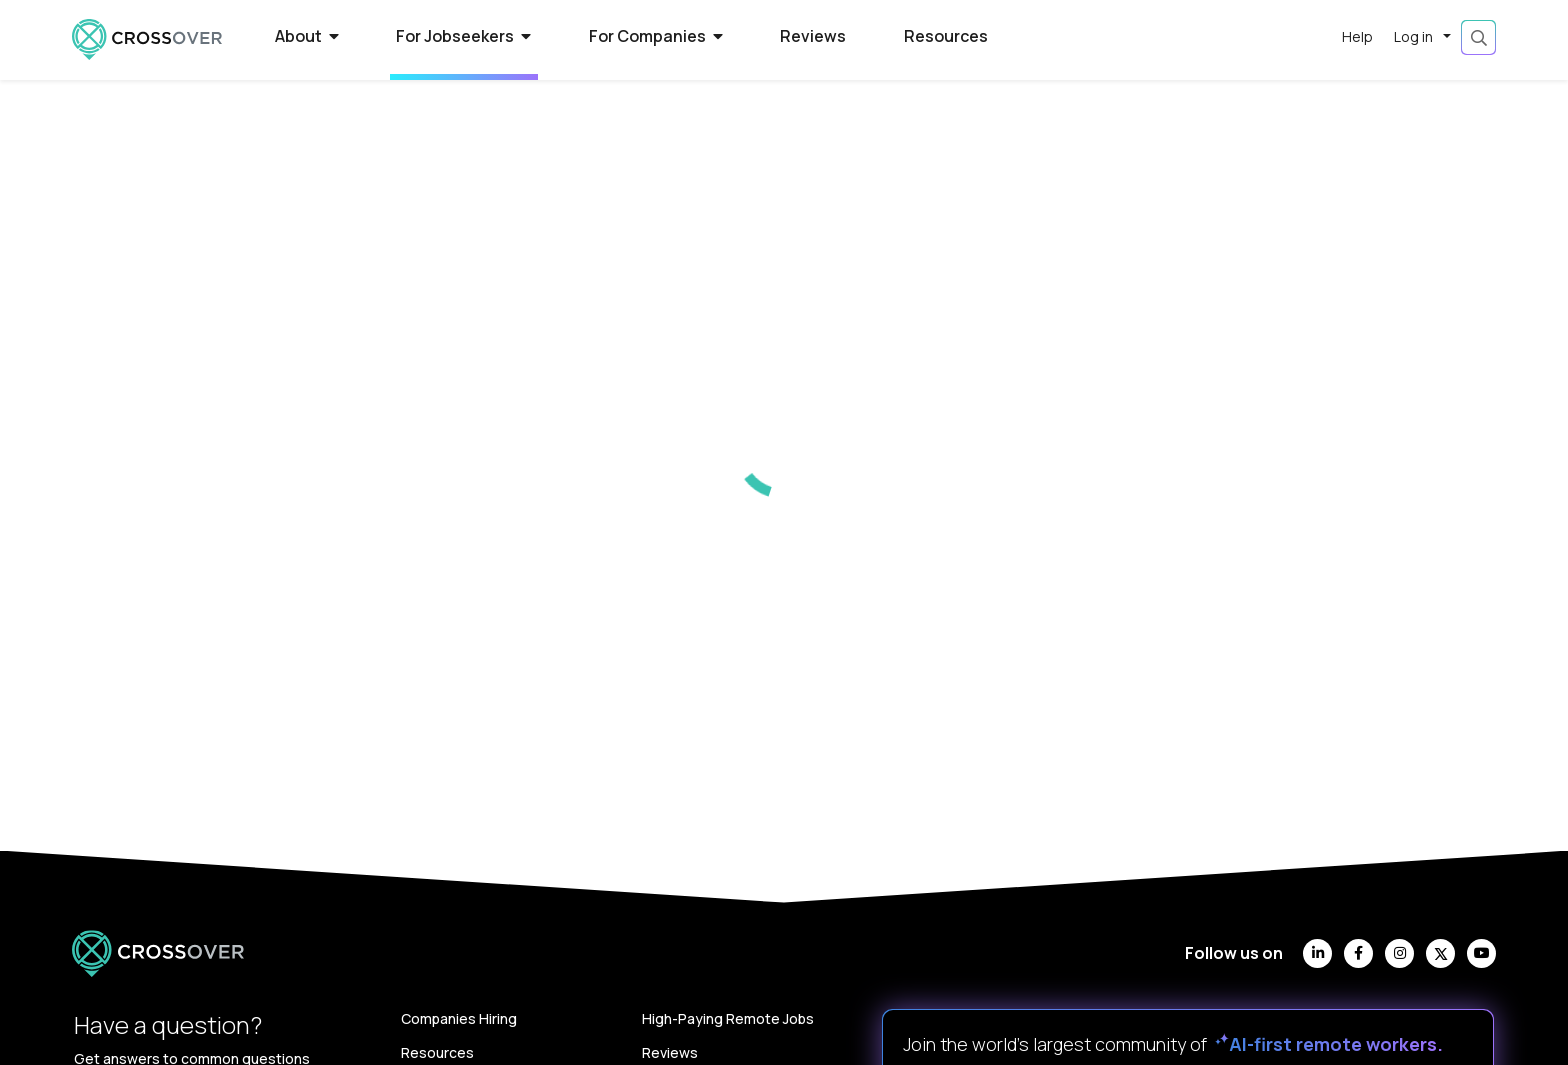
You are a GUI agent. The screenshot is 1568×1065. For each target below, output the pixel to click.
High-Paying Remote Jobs (728, 1018)
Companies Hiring (459, 1018)
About (307, 36)
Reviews (813, 36)
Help (1357, 36)
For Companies (656, 36)
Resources (946, 36)
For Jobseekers (463, 36)
